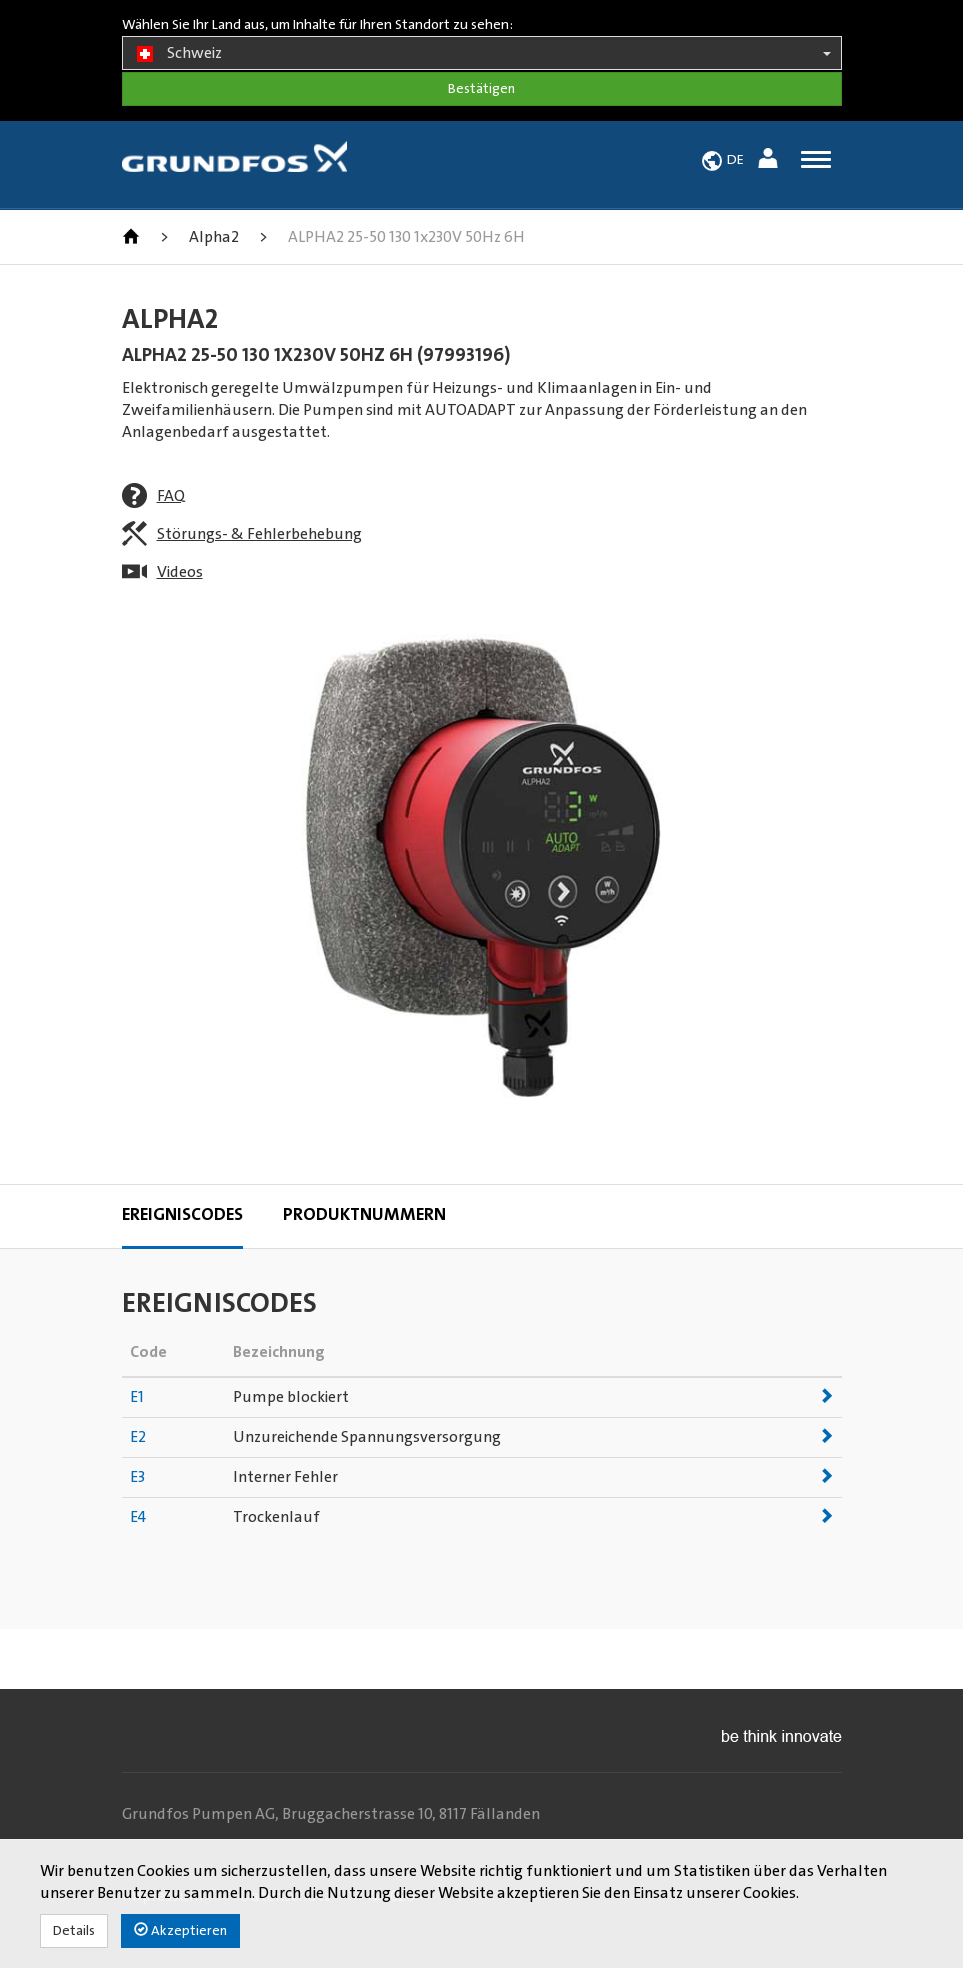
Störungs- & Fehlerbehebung (259, 534)
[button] (770, 161)
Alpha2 (214, 237)
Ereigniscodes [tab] (182, 1215)
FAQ (171, 496)
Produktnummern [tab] (364, 1215)
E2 (138, 1437)
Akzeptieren (180, 1930)
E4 (138, 1517)
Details (74, 1931)
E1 (137, 1397)
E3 (137, 1477)
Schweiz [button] (482, 54)
